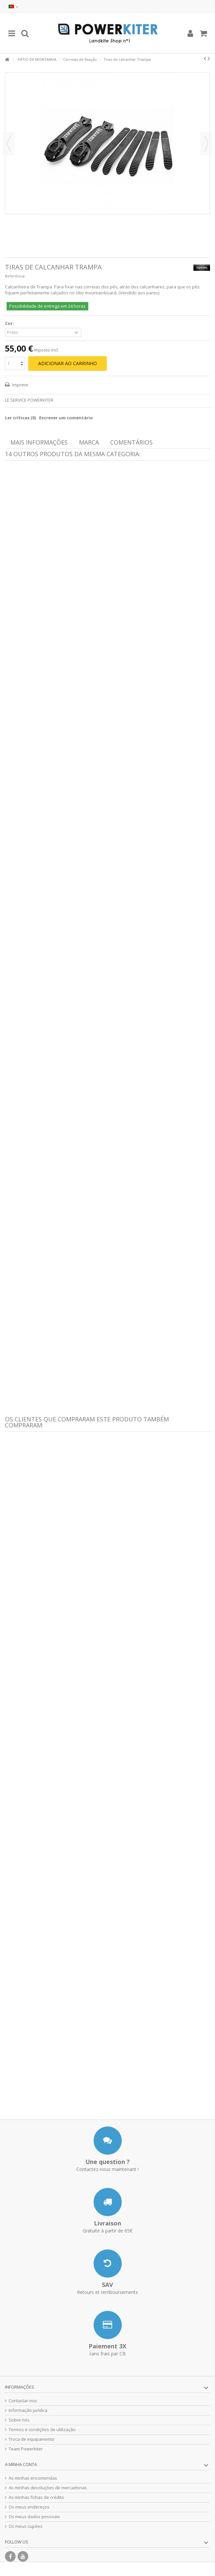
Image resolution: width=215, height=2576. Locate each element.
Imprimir (20, 385)
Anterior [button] (9, 143)
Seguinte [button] (206, 143)
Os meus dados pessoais (34, 2517)
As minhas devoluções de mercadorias (48, 2488)
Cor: (10, 323)
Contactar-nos (23, 2401)
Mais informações (39, 442)
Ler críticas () (20, 418)
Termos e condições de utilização (42, 2429)
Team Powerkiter (26, 2449)
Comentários (131, 442)
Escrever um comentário (66, 418)
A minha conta (21, 2464)
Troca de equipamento (31, 2439)
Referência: (15, 275)
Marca (89, 442)
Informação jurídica (28, 2410)
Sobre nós (19, 2420)
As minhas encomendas (33, 2478)
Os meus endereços (29, 2507)
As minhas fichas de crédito (36, 2497)
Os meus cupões (25, 2526)
